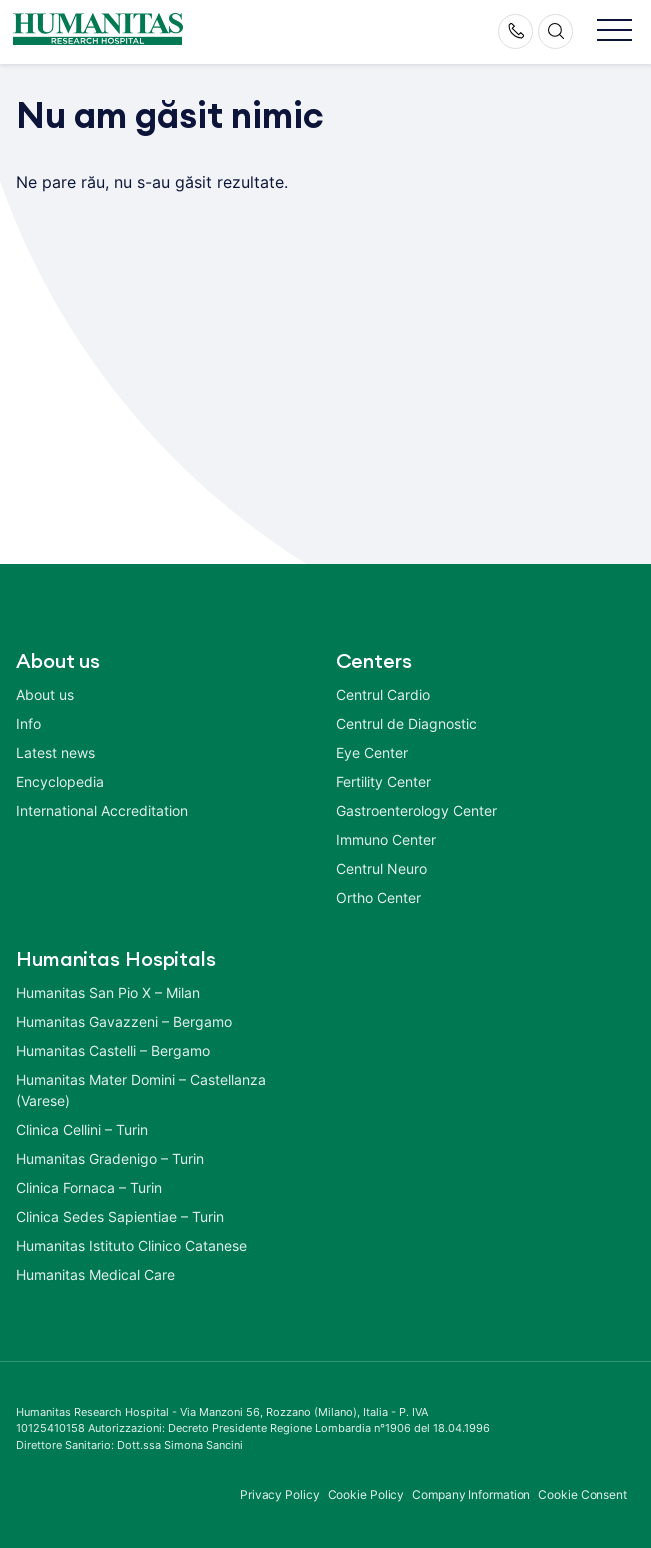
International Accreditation (102, 810)
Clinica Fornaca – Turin (89, 1187)
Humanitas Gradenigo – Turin (110, 1158)
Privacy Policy (280, 1494)
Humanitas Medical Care (95, 1274)
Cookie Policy (366, 1494)
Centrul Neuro (381, 868)
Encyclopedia (60, 781)
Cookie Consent (582, 1494)
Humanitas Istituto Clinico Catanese (131, 1245)
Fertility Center (383, 781)
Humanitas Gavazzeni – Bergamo (124, 1021)
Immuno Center (386, 839)
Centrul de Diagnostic (406, 723)
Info (28, 723)
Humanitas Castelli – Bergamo (113, 1050)
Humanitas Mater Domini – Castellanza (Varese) (141, 1090)
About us (45, 694)
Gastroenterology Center (416, 810)
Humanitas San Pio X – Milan (108, 992)
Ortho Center (378, 897)
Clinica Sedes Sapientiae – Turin (120, 1216)
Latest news (55, 752)
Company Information (471, 1494)
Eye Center (372, 752)
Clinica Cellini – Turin (82, 1129)
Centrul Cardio (383, 694)
